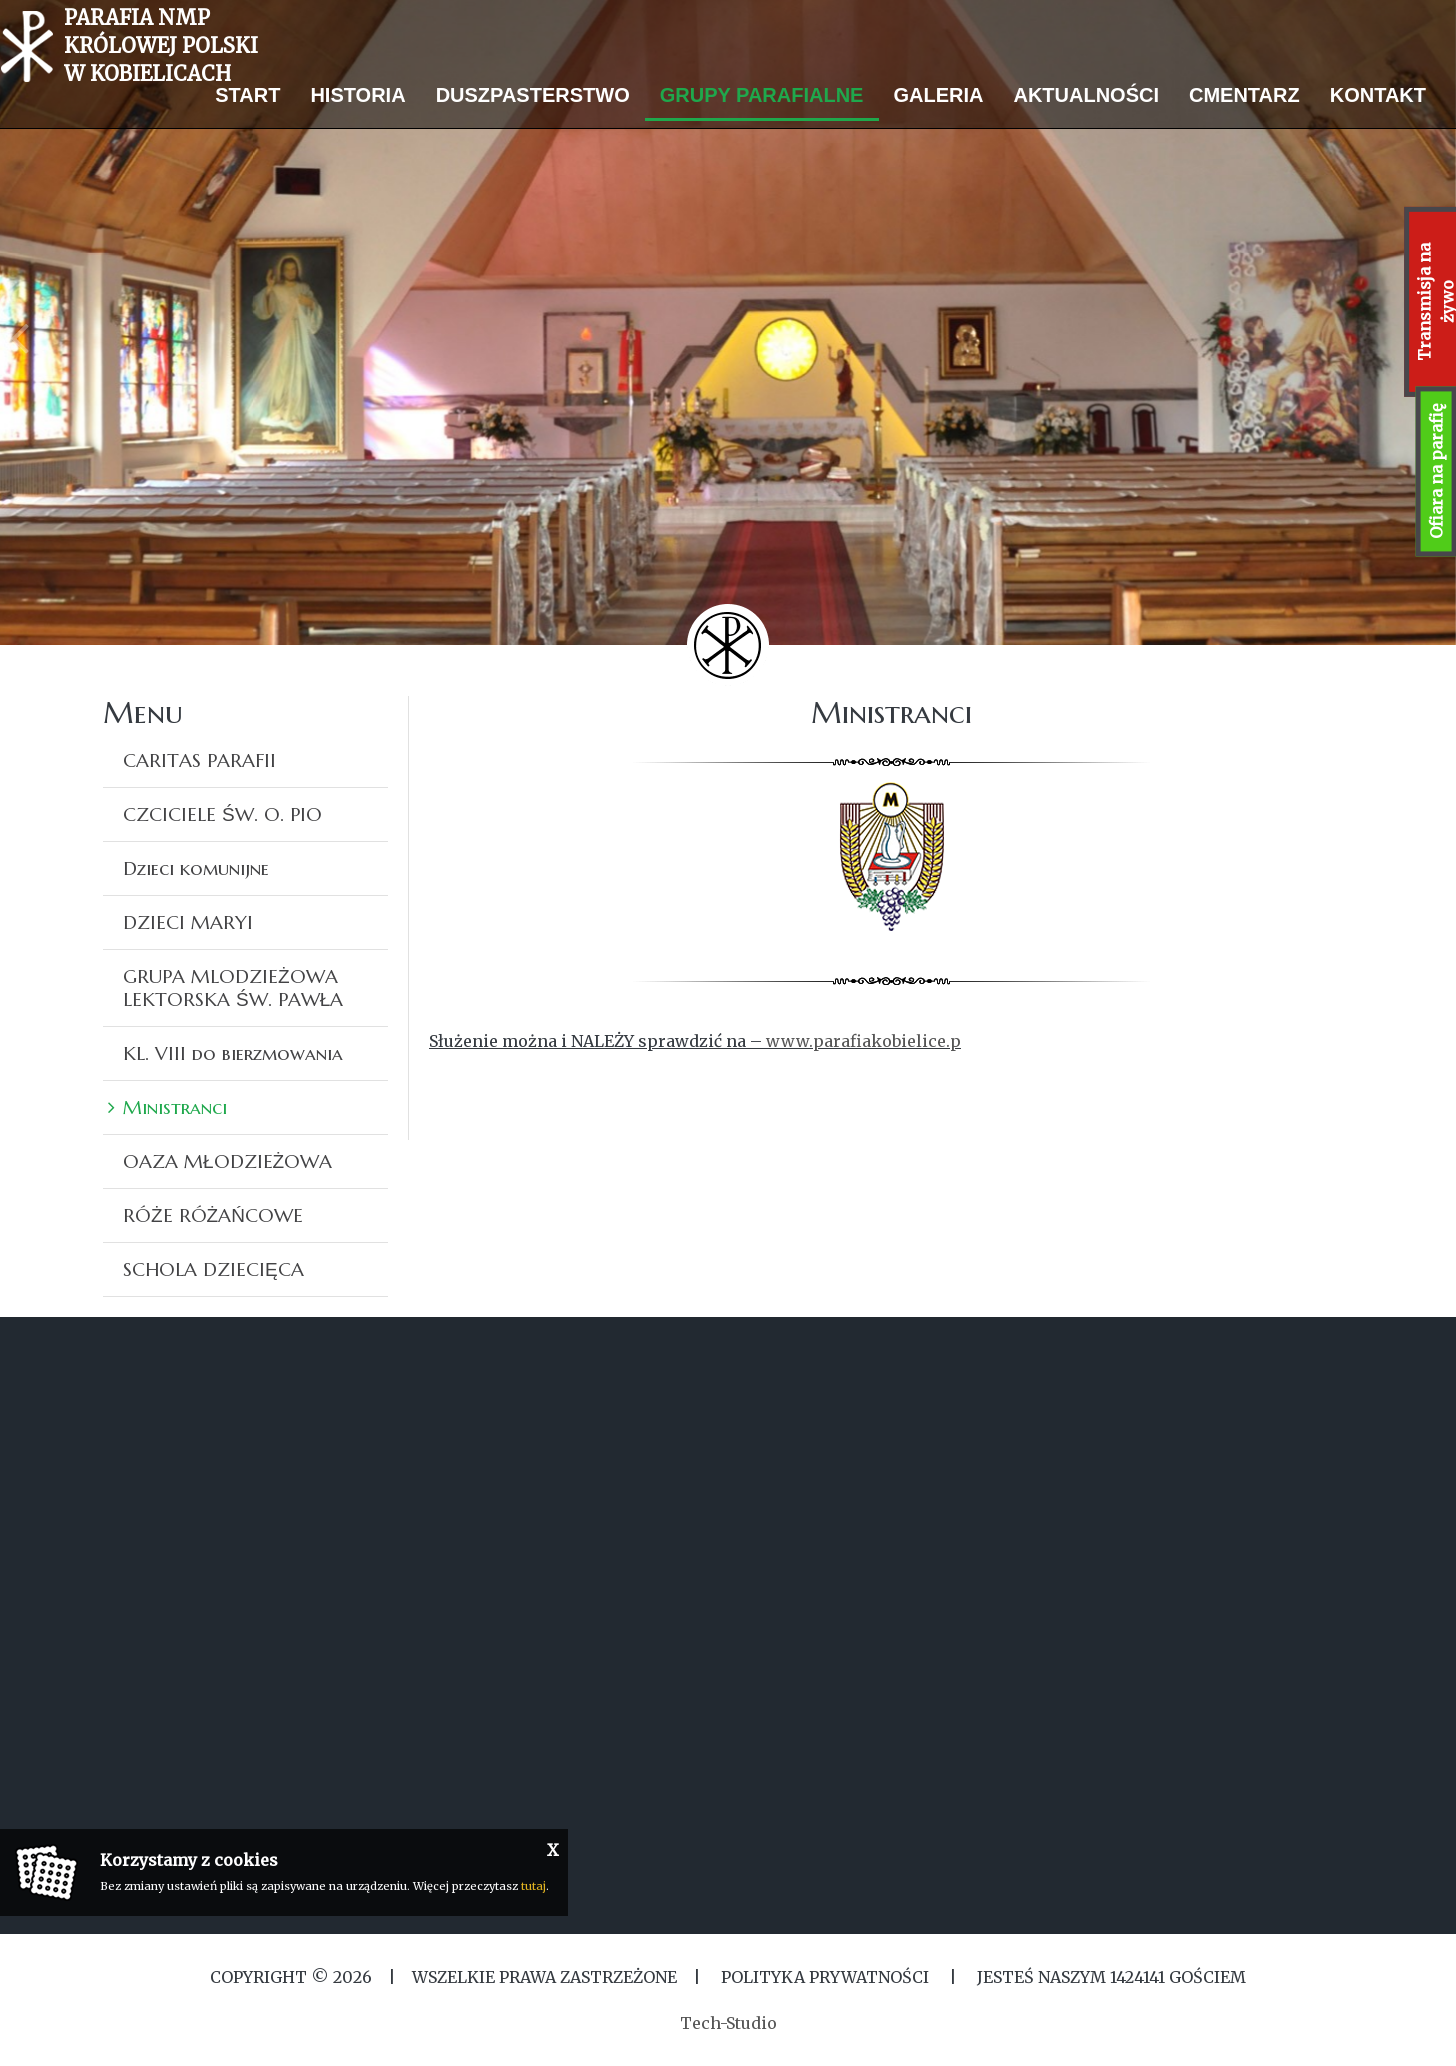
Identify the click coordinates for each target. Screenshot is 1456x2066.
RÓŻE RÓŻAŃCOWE (213, 1215)
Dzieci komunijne (196, 868)
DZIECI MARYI (188, 922)
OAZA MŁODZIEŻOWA (227, 1161)
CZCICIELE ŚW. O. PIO (222, 814)
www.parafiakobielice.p (863, 1041)
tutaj (533, 1886)
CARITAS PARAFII (199, 760)
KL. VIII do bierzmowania (233, 1053)
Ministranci (175, 1107)
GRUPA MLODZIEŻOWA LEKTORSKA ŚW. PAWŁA (233, 987)
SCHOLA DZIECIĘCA (213, 1269)
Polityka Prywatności (825, 1977)
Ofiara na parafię (1436, 471)
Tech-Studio (728, 2023)
